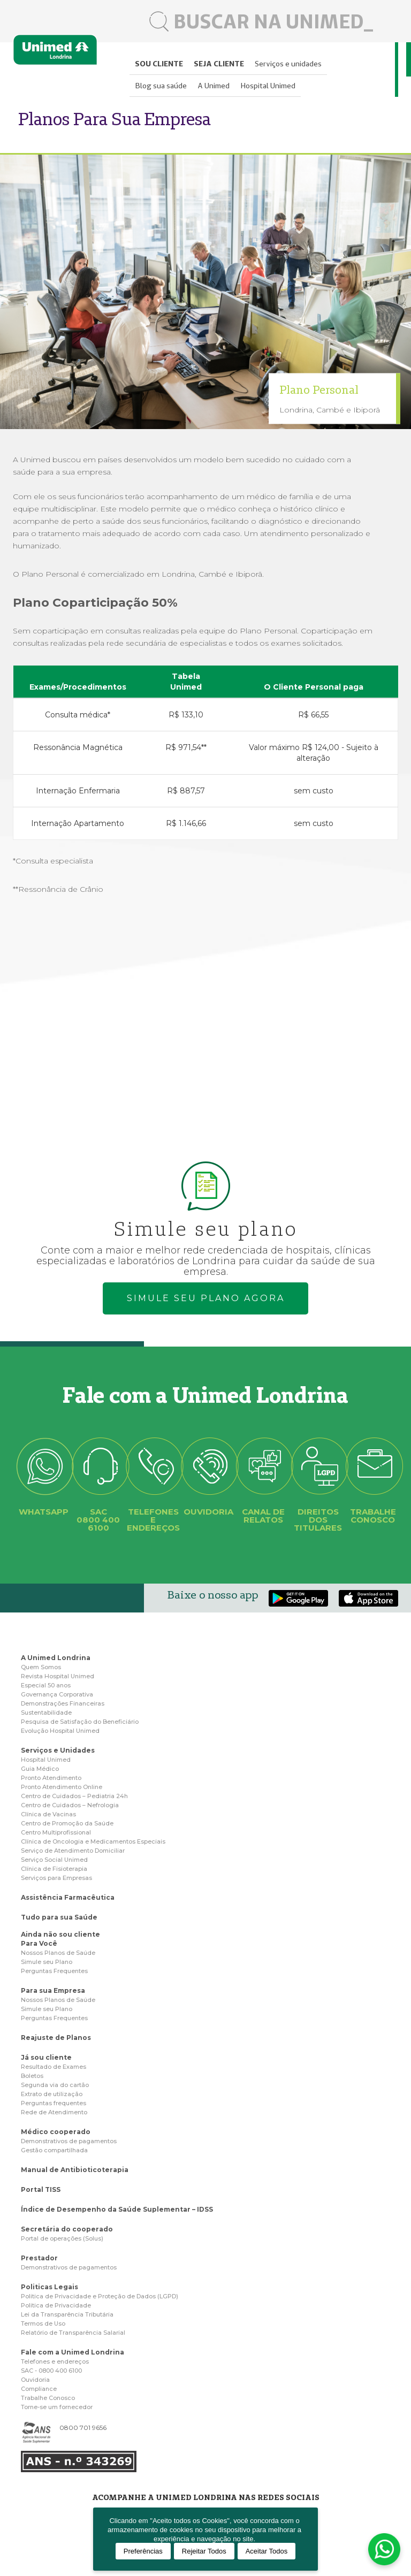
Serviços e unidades (288, 63)
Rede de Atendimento (54, 2112)
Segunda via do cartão (55, 2085)
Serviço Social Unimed (54, 1859)
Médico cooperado (55, 2132)
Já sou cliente (46, 2057)
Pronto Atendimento (51, 1778)
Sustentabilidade (46, 1712)
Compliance (39, 2388)
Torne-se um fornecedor (57, 2407)
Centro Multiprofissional (56, 1832)
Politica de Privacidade (56, 2305)
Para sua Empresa (53, 1990)
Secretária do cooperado (67, 2229)
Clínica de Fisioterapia (54, 1868)
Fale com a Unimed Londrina (72, 2352)
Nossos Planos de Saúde (58, 1952)
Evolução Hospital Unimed (60, 1730)
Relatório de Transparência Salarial (73, 2332)
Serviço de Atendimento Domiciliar (73, 1850)
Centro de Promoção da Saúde (67, 1823)
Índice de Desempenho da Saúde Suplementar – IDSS (117, 2209)
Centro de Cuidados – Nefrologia (70, 1805)
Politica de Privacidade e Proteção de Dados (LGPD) (99, 2296)
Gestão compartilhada (54, 2150)
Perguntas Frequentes (54, 1971)
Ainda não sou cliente (60, 1934)
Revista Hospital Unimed (57, 1676)
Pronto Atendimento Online (61, 1787)
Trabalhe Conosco (48, 2398)
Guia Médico (40, 1768)
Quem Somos (41, 1667)
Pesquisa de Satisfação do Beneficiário (80, 1721)
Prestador (39, 2258)
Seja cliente (219, 63)
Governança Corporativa (57, 1694)
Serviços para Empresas (56, 1878)
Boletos (32, 2076)
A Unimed (213, 85)
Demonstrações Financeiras (62, 1703)
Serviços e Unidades (58, 1750)
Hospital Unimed (267, 85)
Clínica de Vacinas (48, 1814)
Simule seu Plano (46, 1962)
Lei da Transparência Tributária (67, 2314)
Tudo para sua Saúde (59, 1917)
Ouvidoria (35, 2379)
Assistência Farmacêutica (68, 1897)
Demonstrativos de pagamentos (69, 2141)
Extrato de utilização (51, 2094)
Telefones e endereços (55, 2361)
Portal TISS (40, 2189)
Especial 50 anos (46, 1685)
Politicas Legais (49, 2287)
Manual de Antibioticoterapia (74, 2170)
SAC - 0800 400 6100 (51, 2370)
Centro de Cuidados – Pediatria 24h (74, 1796)
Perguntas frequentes (53, 2103)
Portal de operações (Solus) (62, 2238)
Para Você (39, 1943)
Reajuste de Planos (56, 2038)
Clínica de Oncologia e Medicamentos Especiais (93, 1841)
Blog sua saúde (161, 85)
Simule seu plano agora (206, 1298)
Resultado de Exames (53, 2066)
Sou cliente (159, 63)
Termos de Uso (43, 2323)
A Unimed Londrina (55, 1658)
